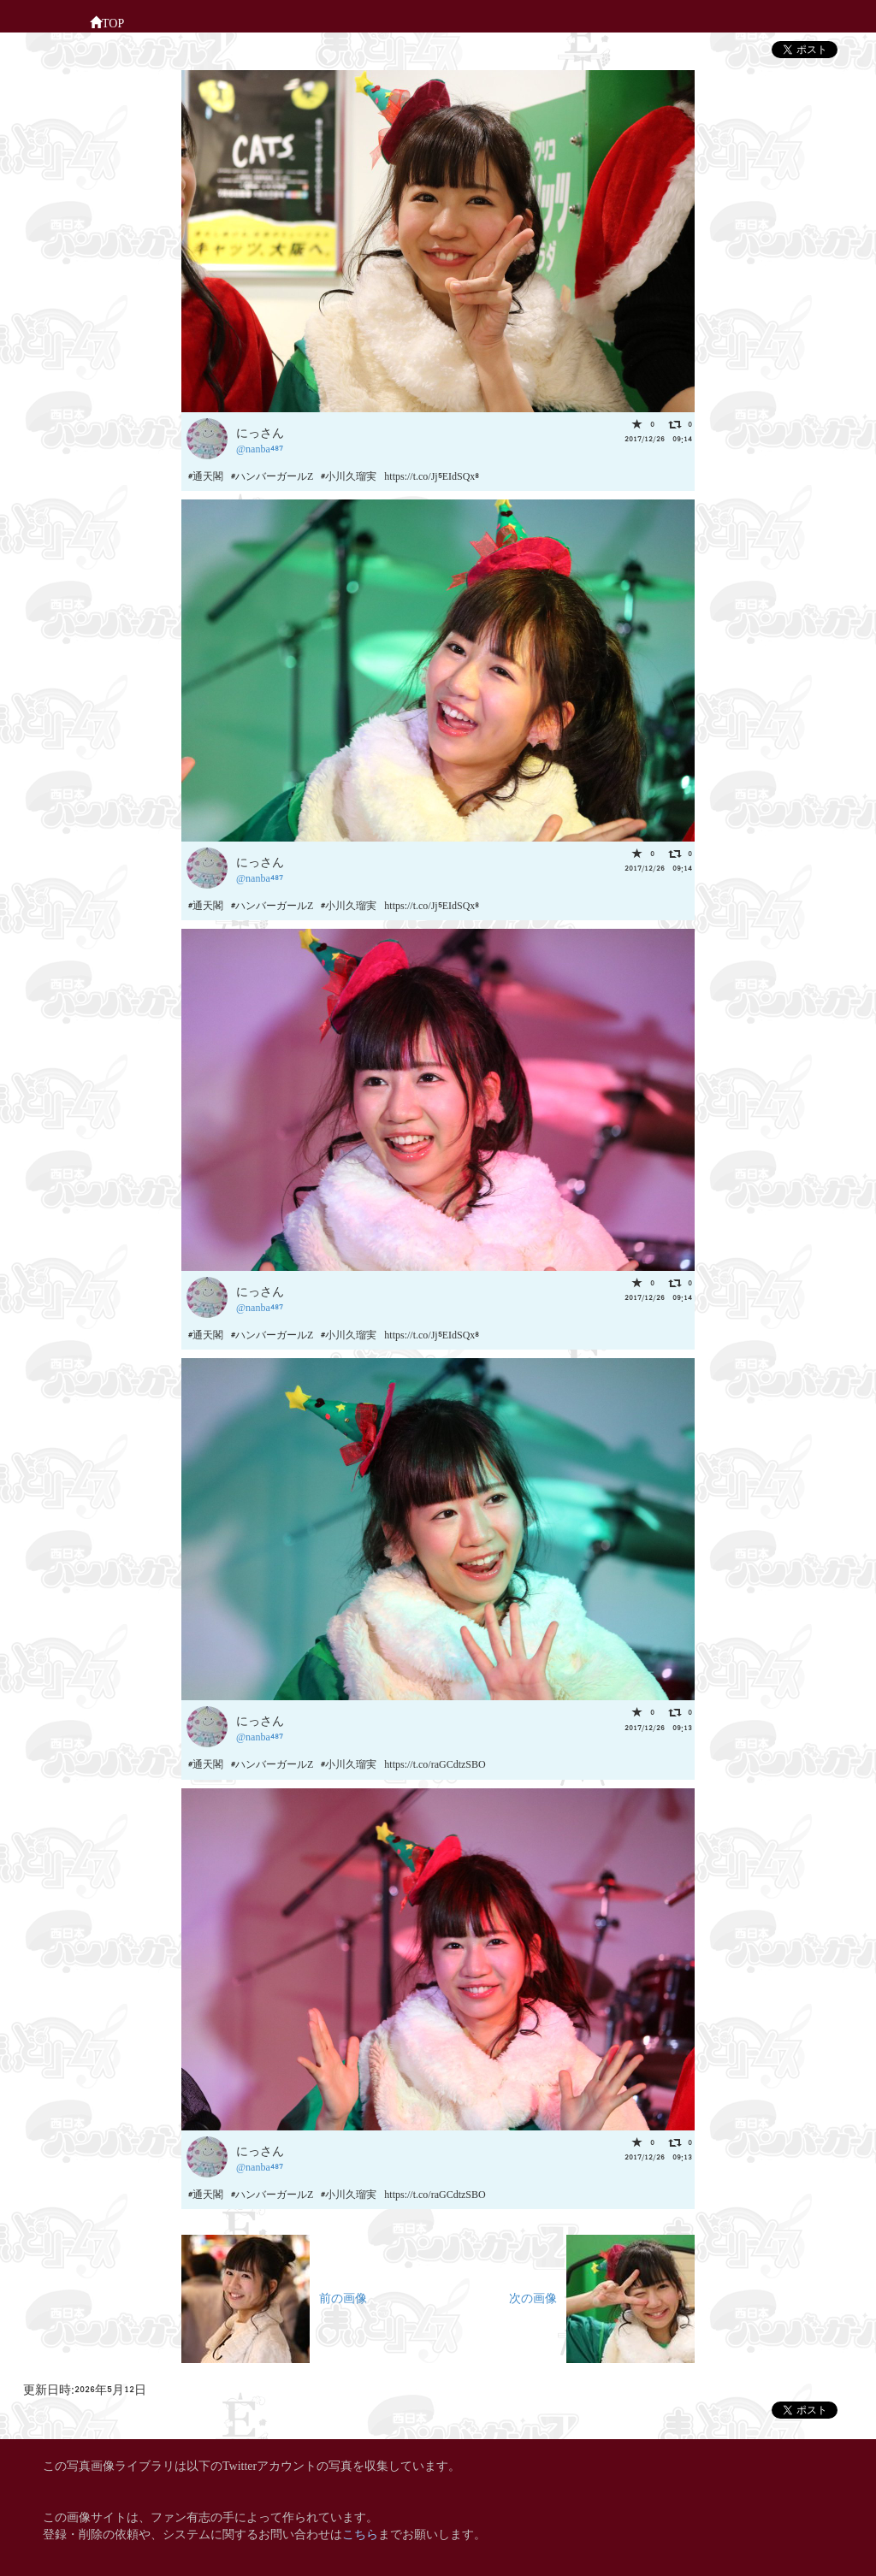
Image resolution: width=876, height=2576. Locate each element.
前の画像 (274, 2296)
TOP (107, 21)
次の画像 (602, 2296)
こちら (360, 2532)
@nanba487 (259, 447)
